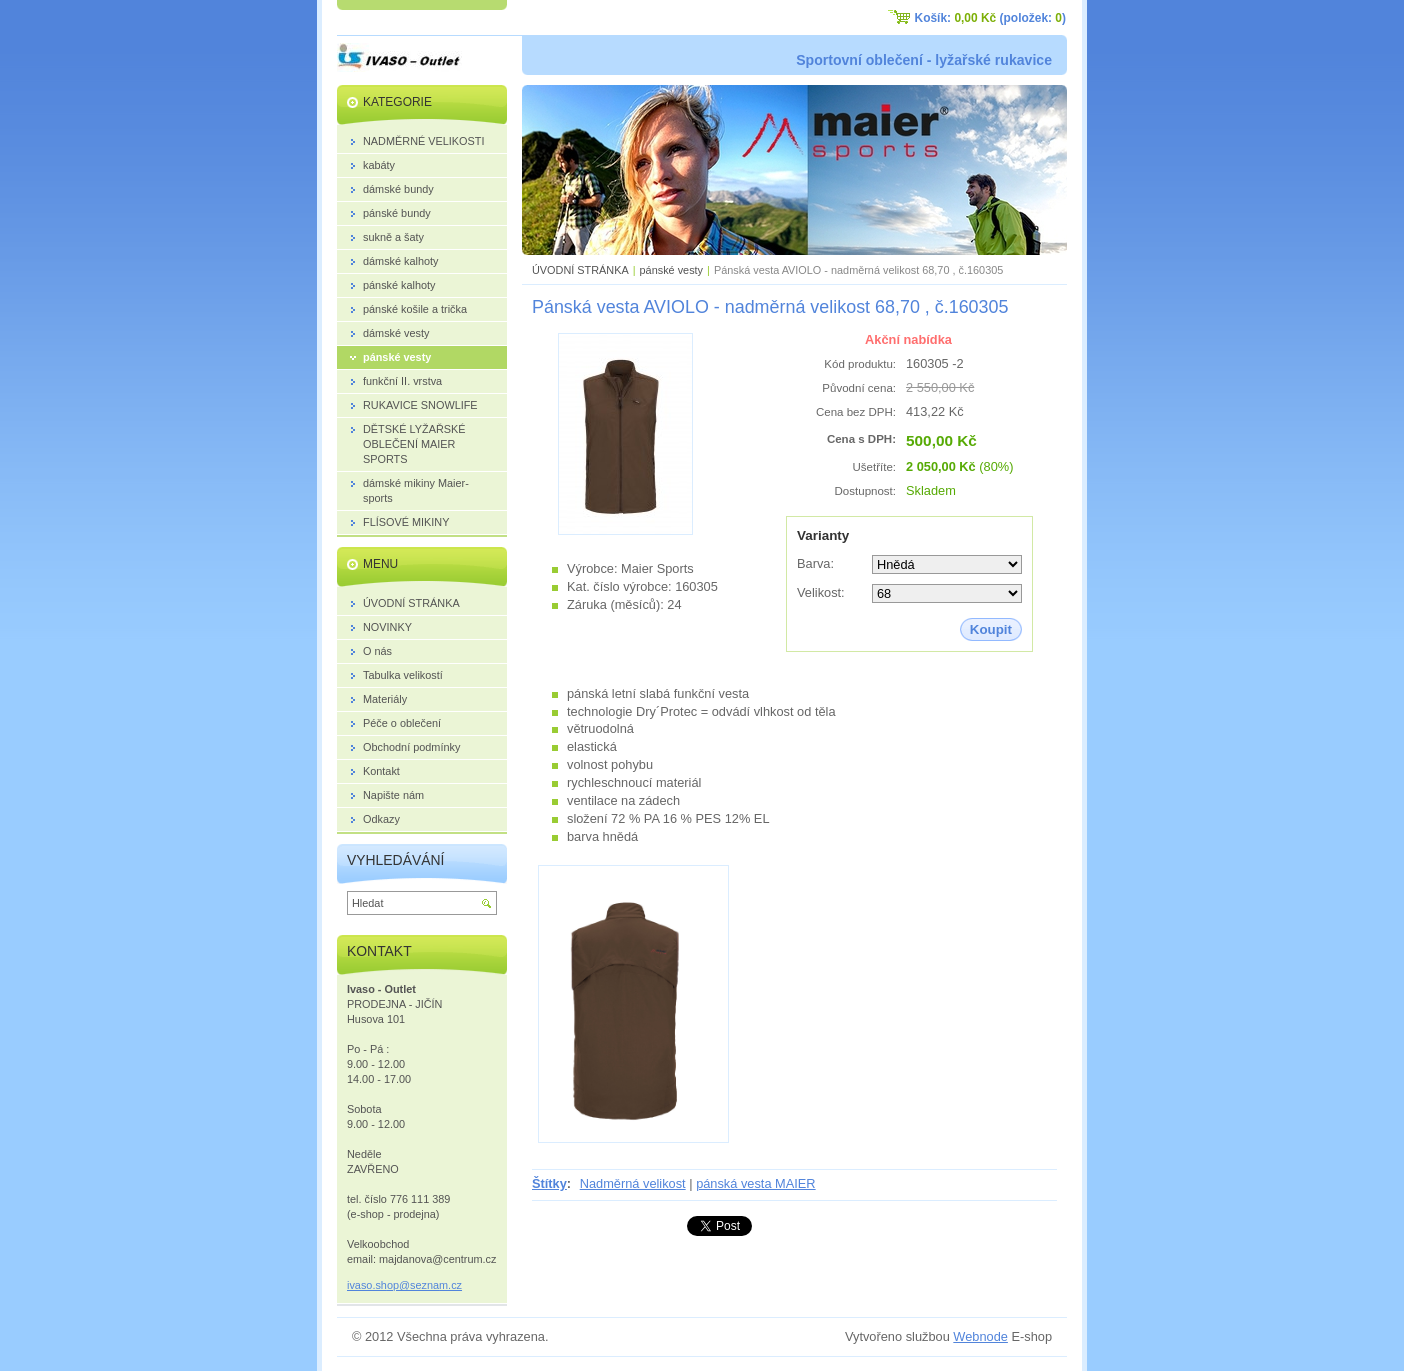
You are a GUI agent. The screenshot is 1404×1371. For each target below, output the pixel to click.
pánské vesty (671, 270)
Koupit (991, 629)
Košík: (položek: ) (990, 18)
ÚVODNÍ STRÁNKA (580, 270)
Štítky (549, 1183)
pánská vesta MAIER (756, 1183)
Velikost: (821, 592)
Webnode (980, 1336)
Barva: (815, 563)
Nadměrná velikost (633, 1183)
